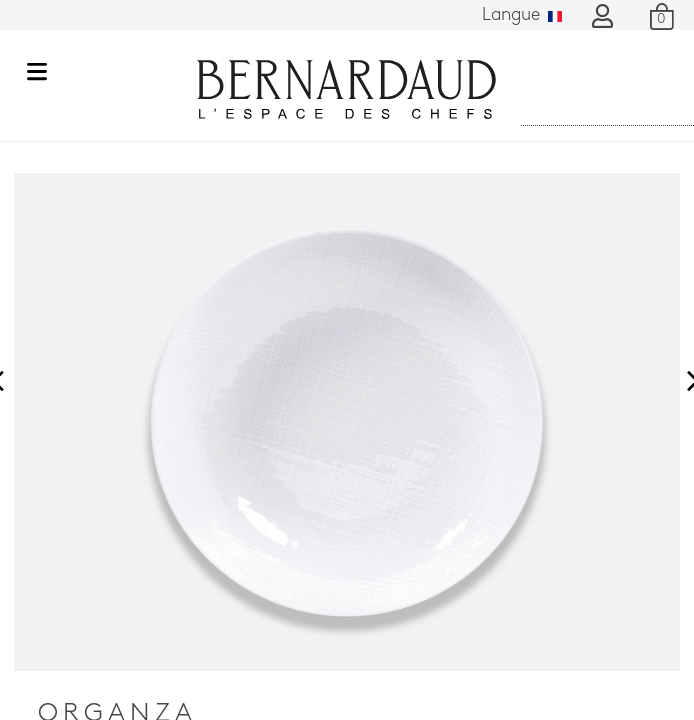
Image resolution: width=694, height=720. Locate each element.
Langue (522, 15)
